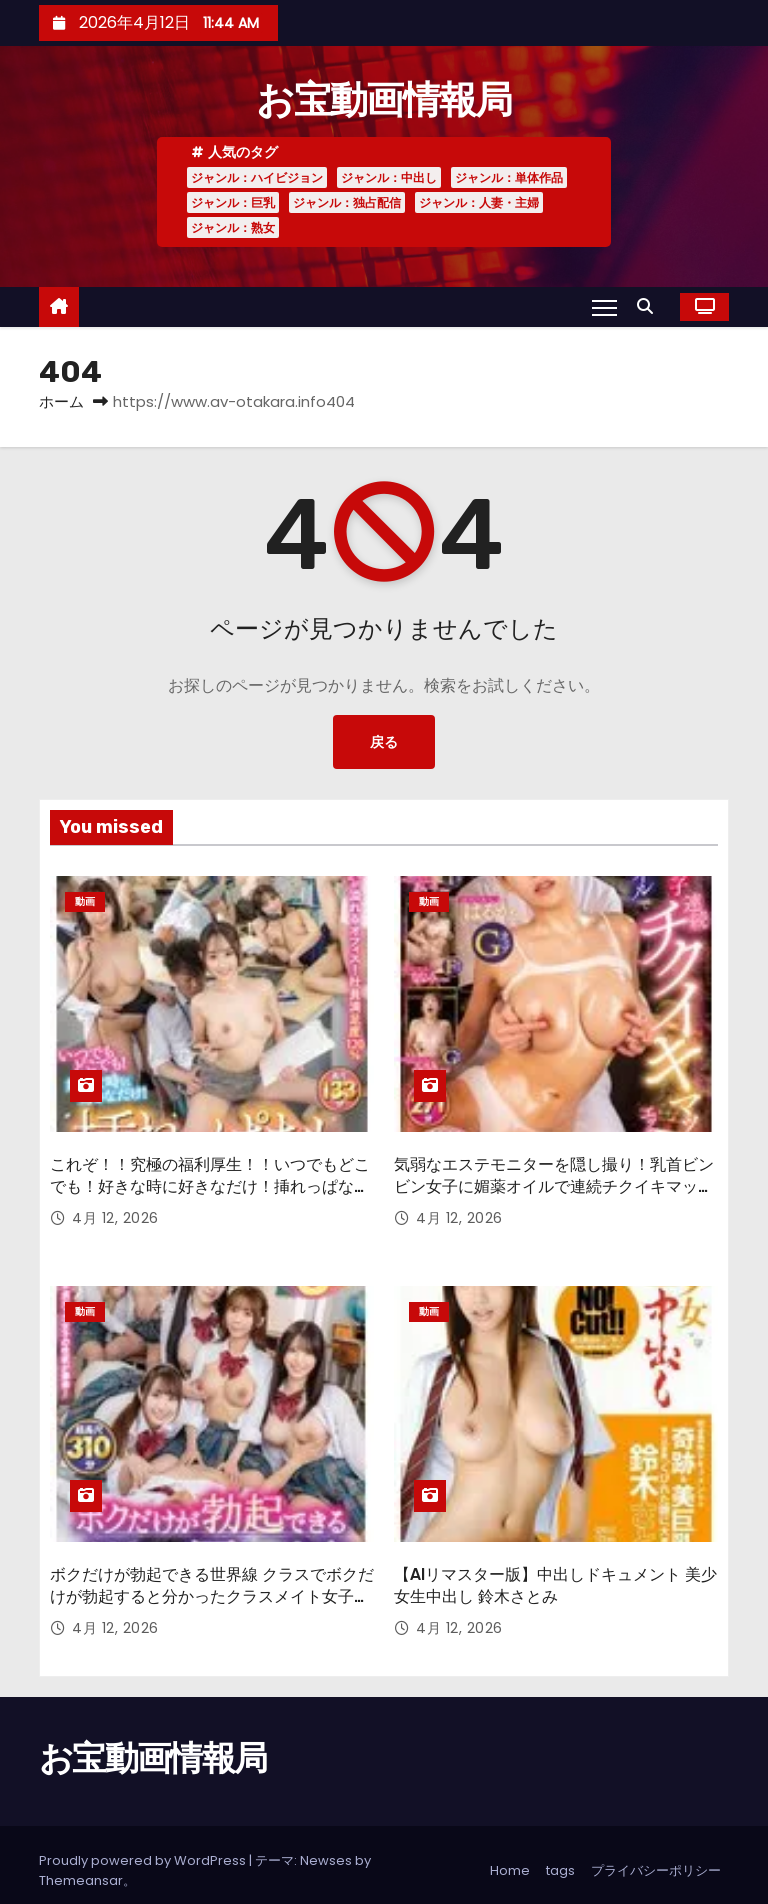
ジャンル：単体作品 (509, 177)
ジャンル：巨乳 (233, 202)
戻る (384, 742)
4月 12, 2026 (115, 1213)
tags (560, 1858)
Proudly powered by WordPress (144, 1848)
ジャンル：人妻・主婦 (479, 202)
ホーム (61, 401)
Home (510, 1858)
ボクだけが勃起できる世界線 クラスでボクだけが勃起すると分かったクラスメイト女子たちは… (212, 1585)
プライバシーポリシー (656, 1858)
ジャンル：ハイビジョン (257, 177)
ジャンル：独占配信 (347, 202)
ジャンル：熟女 (233, 227)
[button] (650, 306)
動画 (85, 901)
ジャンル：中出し (389, 177)
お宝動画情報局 (383, 100)
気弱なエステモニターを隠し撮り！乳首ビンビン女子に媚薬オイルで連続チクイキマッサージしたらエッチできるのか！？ (554, 1181)
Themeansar (81, 1868)
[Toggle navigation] (604, 307)
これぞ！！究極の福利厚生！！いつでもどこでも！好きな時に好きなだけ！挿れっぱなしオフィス (210, 1181)
